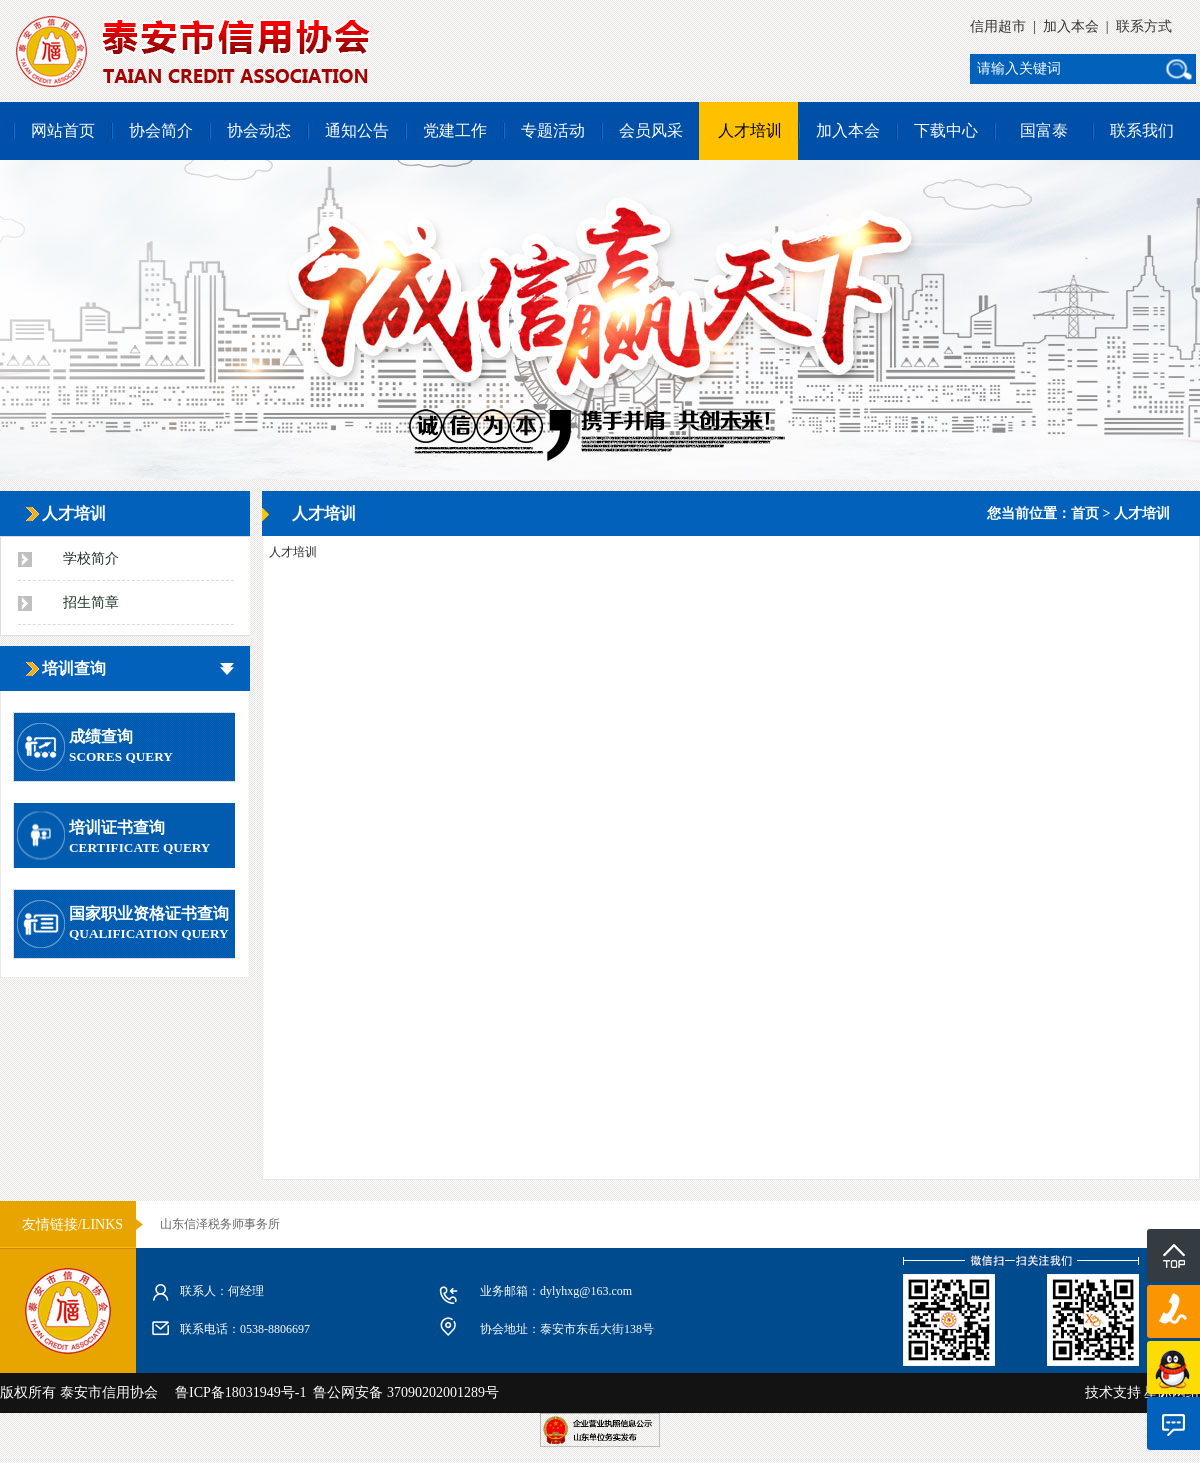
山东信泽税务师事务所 (220, 1224)
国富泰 (1044, 130)
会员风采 (651, 130)
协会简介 (161, 130)
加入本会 (1071, 26)
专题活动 (553, 130)
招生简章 (91, 602)
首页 (1085, 513)
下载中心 (946, 130)
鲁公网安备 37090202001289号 (402, 1392)
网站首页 (63, 130)
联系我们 (1142, 130)
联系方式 (1144, 26)
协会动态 (259, 130)
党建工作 (455, 130)
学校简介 (91, 558)
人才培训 (750, 130)
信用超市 (998, 26)
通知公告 (357, 130)
